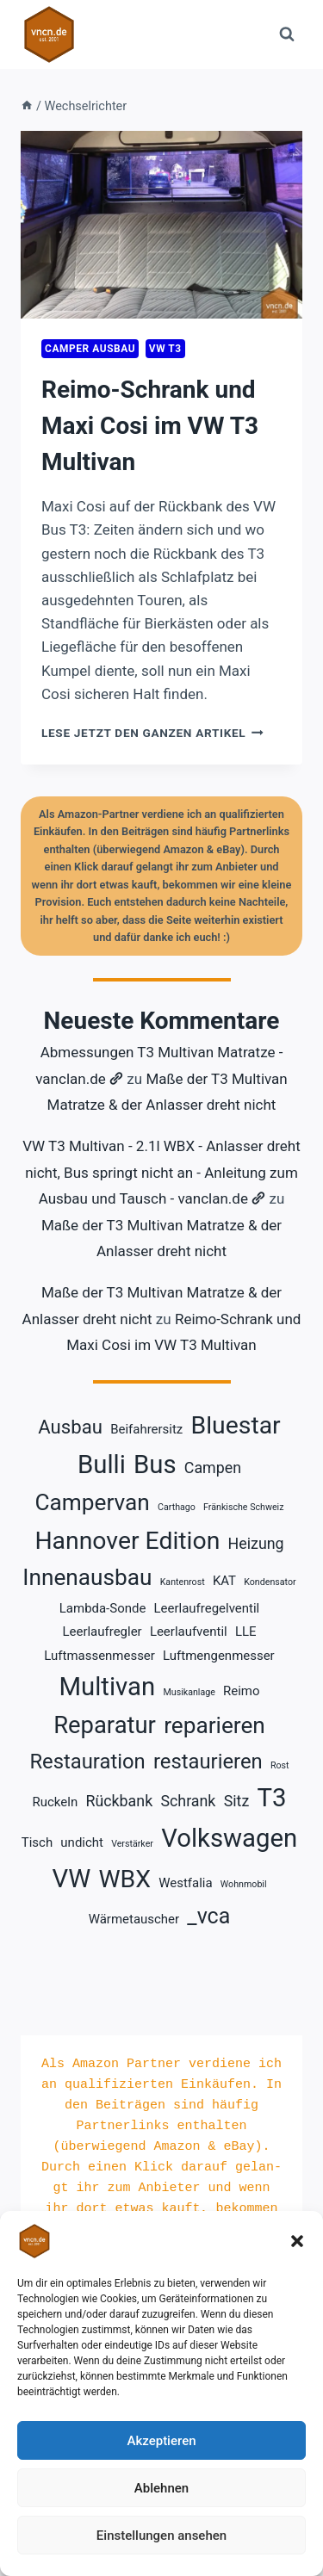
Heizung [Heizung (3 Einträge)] (256, 1543)
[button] (297, 2241)
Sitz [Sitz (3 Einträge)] (237, 1801)
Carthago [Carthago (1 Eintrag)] (177, 1507)
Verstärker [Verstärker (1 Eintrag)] (132, 1843)
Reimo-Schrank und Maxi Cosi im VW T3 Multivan (149, 425)
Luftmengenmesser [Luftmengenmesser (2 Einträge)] (219, 1655)
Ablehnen (161, 2488)
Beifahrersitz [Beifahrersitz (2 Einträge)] (146, 1429)
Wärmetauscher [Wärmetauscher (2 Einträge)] (134, 1919)
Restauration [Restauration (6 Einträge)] (87, 1761)
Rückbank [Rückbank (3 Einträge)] (118, 1801)
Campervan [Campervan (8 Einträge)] (92, 1502)
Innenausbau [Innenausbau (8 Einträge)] (87, 1577)
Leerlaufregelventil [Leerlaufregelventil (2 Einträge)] (207, 1608)
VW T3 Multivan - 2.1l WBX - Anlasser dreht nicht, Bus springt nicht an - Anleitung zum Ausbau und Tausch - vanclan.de (161, 1172)
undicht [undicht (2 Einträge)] (81, 1842)
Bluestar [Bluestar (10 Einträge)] (236, 1425)
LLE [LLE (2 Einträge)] (246, 1631)
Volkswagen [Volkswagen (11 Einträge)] (229, 1838)
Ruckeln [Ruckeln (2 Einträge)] (55, 1802)
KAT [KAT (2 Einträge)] (224, 1580)
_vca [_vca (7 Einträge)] (208, 1916)
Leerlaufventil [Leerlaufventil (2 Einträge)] (188, 1631)
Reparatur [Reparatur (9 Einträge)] (104, 1725)
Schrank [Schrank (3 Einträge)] (187, 1801)
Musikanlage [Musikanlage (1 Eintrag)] (188, 1692)
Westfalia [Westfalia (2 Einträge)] (185, 1883)
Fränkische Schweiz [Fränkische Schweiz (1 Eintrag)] (243, 1507)
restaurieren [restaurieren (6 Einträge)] (208, 1761)
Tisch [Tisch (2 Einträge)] (37, 1842)
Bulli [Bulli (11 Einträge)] (102, 1464)
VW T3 (165, 349)
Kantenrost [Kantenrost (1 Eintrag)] (182, 1582)
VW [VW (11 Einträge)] (71, 1878)
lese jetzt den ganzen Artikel (152, 733)
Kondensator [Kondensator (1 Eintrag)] (269, 1582)
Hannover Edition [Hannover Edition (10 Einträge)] (127, 1540)
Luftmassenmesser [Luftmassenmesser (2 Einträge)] (99, 1655)
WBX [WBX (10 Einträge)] (124, 1879)
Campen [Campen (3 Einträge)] (212, 1467)
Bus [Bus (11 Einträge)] (155, 1464)
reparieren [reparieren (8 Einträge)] (214, 1725)
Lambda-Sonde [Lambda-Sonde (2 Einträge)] (102, 1608)
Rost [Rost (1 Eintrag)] (279, 1765)
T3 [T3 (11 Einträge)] (271, 1797)
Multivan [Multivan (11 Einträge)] (107, 1686)
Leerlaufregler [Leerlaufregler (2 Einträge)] (101, 1631)
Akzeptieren (161, 2441)
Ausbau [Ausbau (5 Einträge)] (70, 1426)
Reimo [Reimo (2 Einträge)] (241, 1691)
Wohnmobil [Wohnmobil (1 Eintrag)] (244, 1884)
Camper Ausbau (90, 349)
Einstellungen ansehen (161, 2535)
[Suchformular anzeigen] (286, 34)
